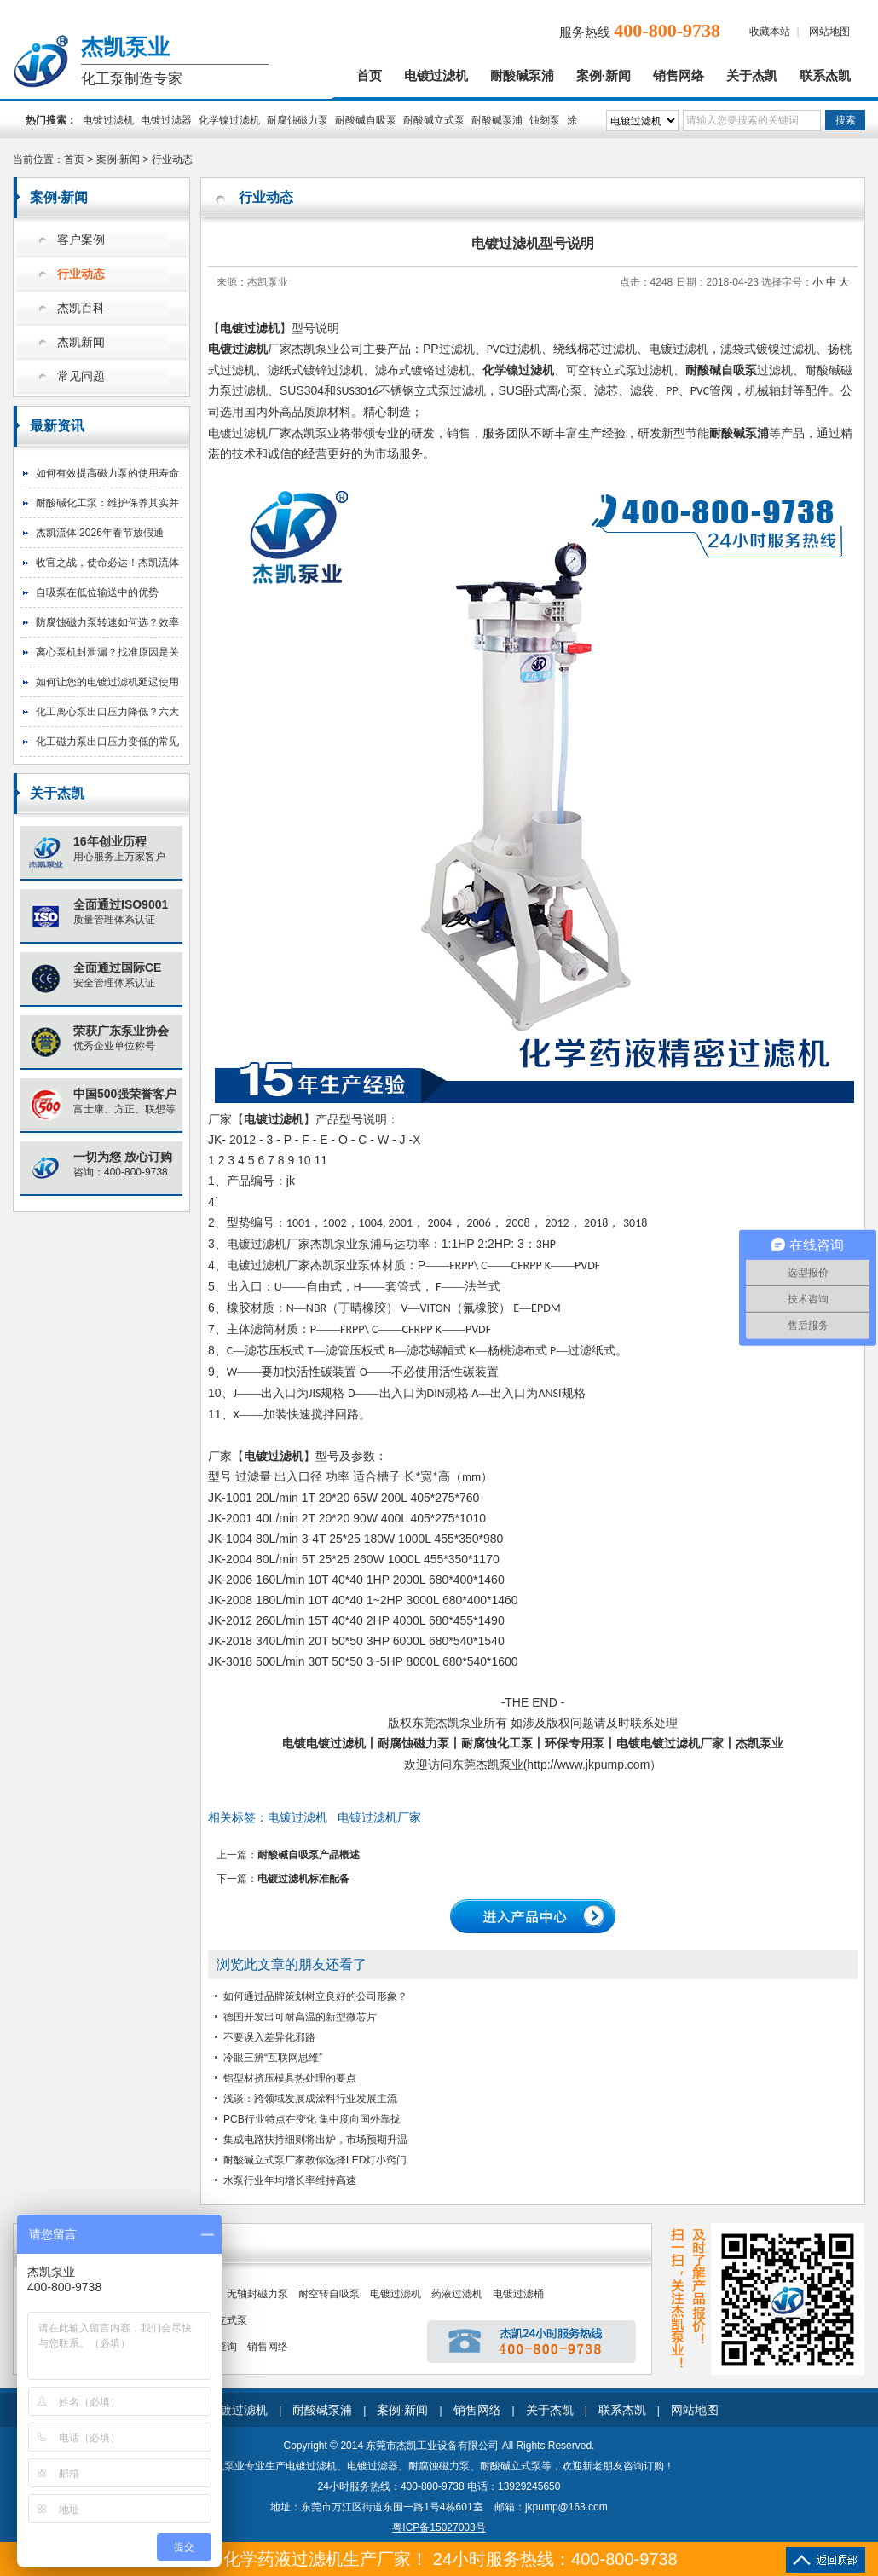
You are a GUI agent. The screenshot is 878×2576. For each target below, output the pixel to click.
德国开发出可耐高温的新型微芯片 (300, 2017)
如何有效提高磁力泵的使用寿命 (107, 473)
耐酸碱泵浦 (522, 76)
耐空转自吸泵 (329, 2294)
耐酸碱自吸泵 (365, 120)
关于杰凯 (751, 76)
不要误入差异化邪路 (269, 2037)
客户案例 (81, 240)
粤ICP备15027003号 (438, 2527)
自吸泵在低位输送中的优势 (97, 592)
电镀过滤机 (436, 76)
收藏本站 (769, 32)
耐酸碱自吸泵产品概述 (308, 1855)
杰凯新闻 (81, 342)
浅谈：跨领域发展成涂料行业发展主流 (310, 2099)
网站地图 (829, 32)
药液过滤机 (456, 2294)
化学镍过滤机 (229, 120)
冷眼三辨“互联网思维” (272, 2058)
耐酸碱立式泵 (434, 120)
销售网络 (678, 76)
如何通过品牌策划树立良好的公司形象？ (315, 1996)
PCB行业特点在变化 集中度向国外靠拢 (312, 2119)
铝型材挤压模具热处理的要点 (289, 2078)
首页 (369, 76)
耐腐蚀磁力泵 (297, 120)
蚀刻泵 (544, 120)
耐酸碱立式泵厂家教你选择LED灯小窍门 (315, 2160)
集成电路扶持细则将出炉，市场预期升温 (315, 2140)
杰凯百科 (81, 308)
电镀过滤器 (166, 120)
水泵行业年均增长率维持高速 (289, 2180)
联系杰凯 (825, 76)
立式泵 (232, 2320)
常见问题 (81, 376)
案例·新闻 (603, 76)
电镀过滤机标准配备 (303, 1879)
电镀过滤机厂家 (379, 1817)
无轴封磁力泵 (257, 2294)
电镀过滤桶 (518, 2294)
